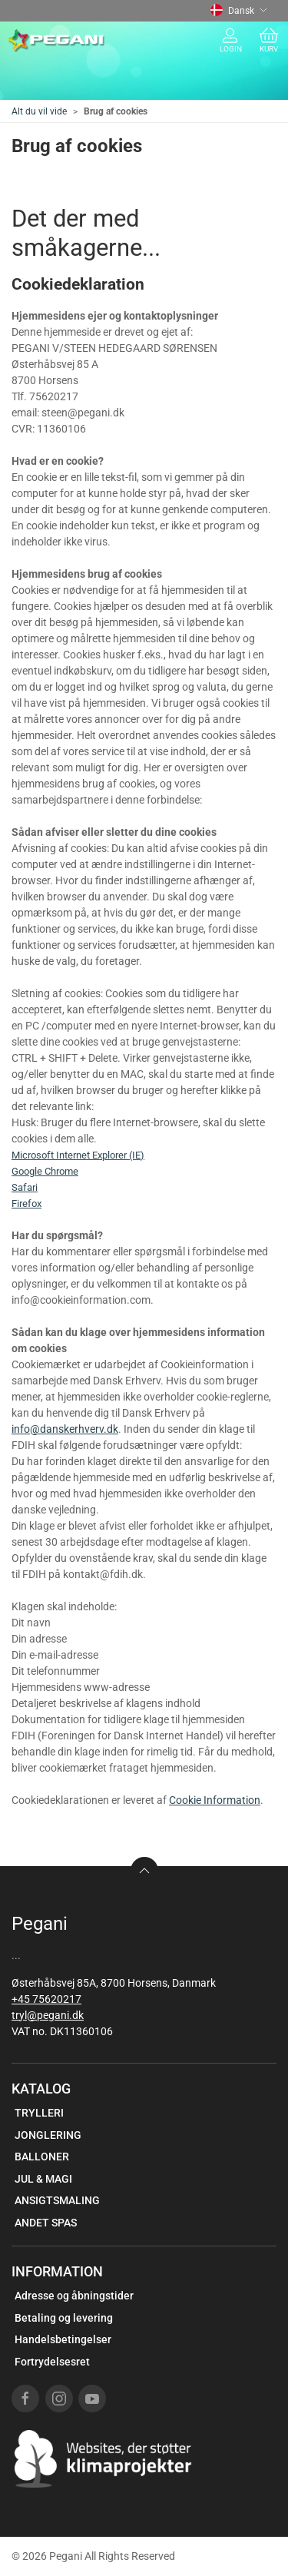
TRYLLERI (39, 2113)
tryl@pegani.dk (48, 2015)
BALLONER (42, 2156)
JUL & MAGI (43, 2179)
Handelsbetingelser (63, 2339)
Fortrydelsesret (52, 2362)
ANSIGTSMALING (57, 2200)
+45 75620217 (46, 1999)
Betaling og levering (64, 2318)
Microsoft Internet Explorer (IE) (78, 1155)
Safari (25, 1187)
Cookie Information (214, 1800)
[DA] (56, 41)
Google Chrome (45, 1171)
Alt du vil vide (39, 111)
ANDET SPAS (46, 2222)
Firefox (26, 1203)
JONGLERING (48, 2135)
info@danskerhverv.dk (65, 1429)
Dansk (239, 11)
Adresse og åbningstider (74, 2295)
